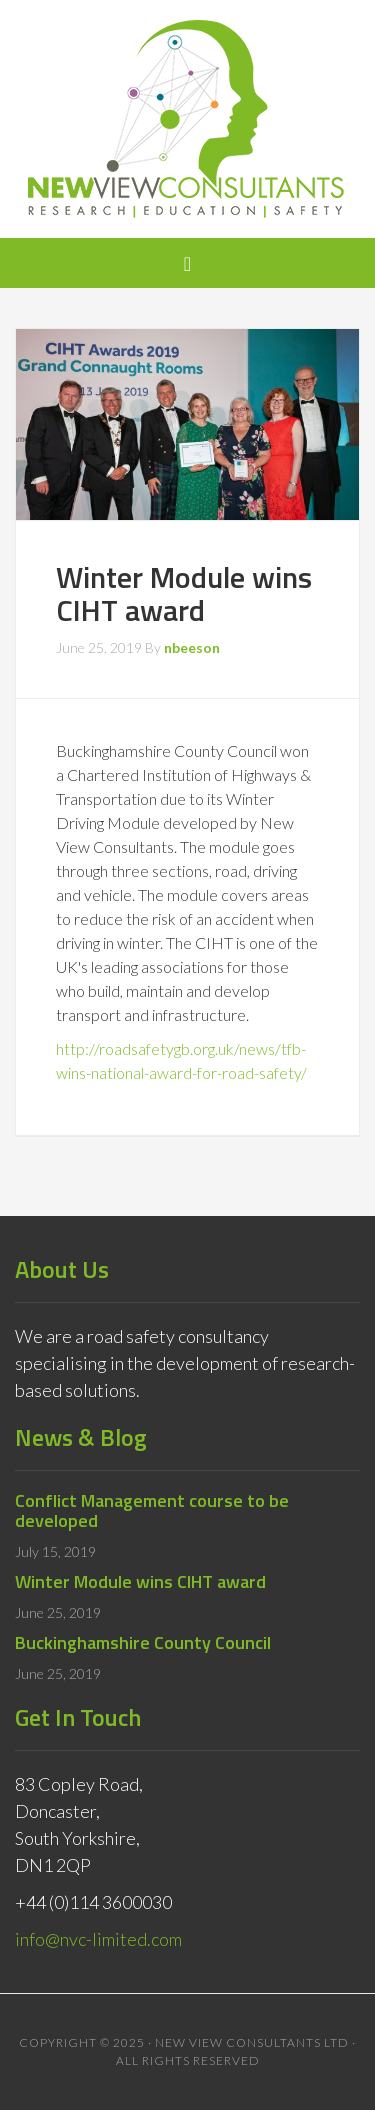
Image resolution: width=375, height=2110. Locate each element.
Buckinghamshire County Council (143, 1642)
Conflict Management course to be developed (152, 1510)
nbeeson (192, 647)
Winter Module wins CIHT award (140, 1581)
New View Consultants (187, 119)
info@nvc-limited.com (98, 1939)
